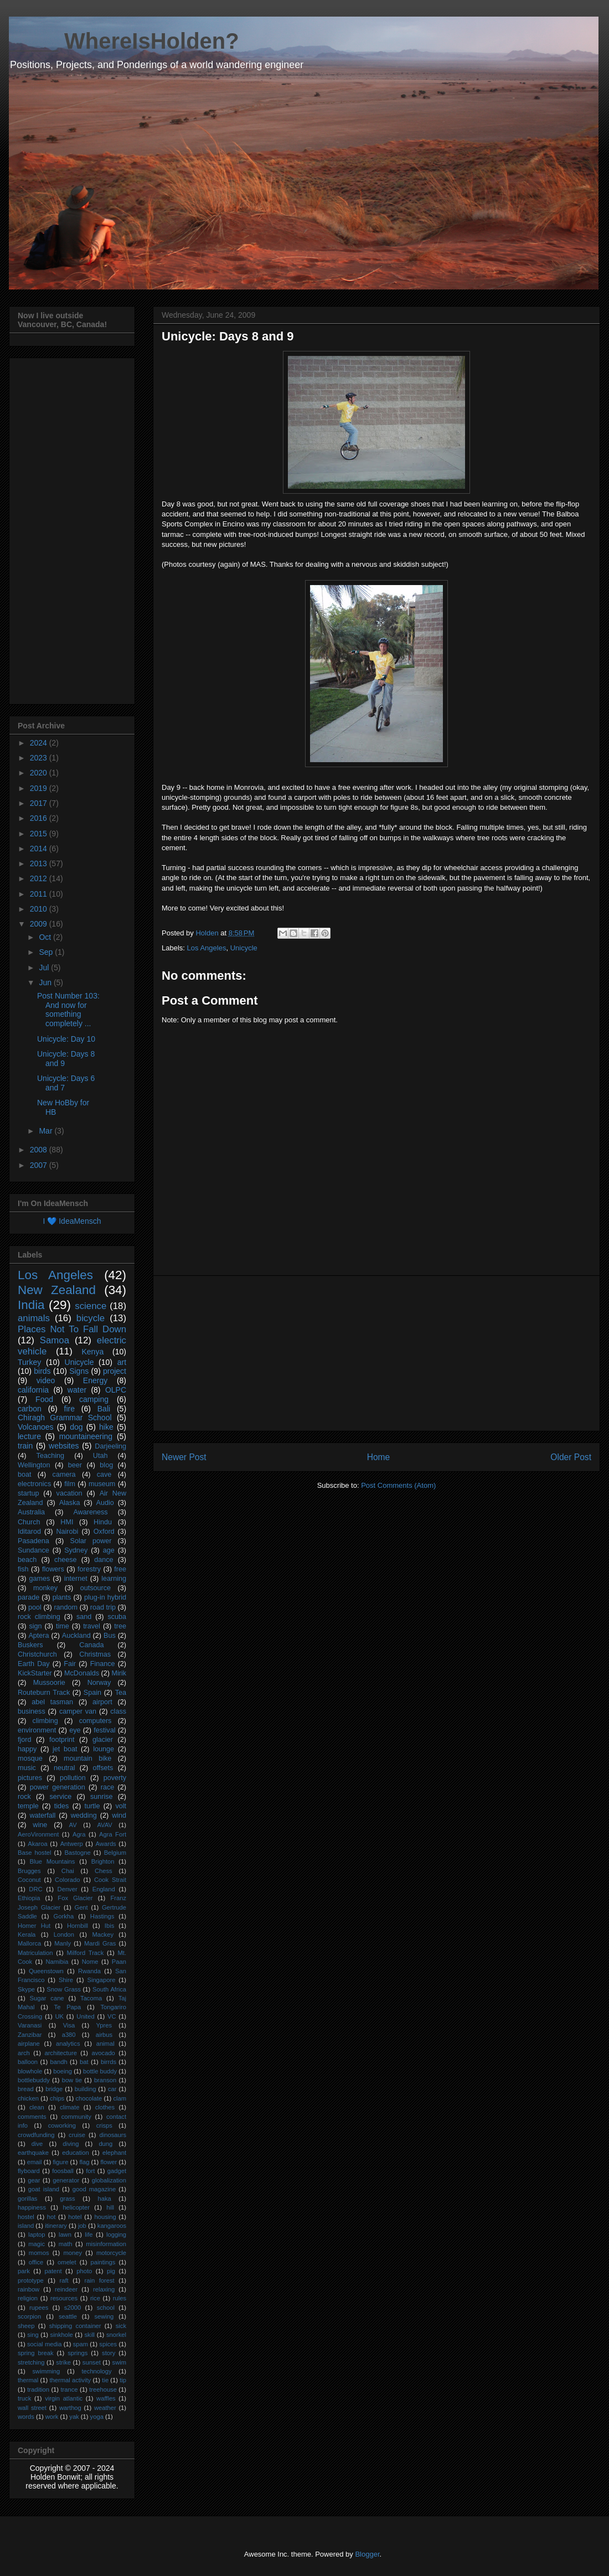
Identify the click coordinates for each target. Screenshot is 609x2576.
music (27, 1768)
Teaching (50, 1456)
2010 (39, 908)
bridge (54, 2089)
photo (84, 2271)
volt (120, 1806)
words (26, 2416)
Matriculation (35, 1952)
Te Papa (67, 2007)
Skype (26, 1989)
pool (35, 1607)
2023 (39, 757)
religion (28, 2298)
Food (44, 1399)
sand (83, 1617)
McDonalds (81, 1673)
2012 (39, 878)
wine (40, 1825)
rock (24, 1797)
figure (60, 2162)
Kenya (92, 1351)
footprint (62, 1740)
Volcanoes (36, 1427)
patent (52, 2271)
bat (84, 2061)
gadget (116, 2171)
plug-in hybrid (105, 1597)
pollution (73, 1778)
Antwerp (71, 1843)
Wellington (34, 1465)
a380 (69, 2034)
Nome (90, 1961)
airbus (104, 2034)
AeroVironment (38, 1834)
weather (105, 2407)
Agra (79, 1834)
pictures (30, 1778)
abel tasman (52, 1702)
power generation (57, 1787)
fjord (25, 1740)
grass (67, 2198)
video (46, 1380)
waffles (106, 2398)
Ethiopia (29, 1898)
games (39, 1578)
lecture (29, 1436)
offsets (102, 1768)
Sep (47, 952)
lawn (65, 2234)
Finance (102, 1664)
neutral (64, 1768)
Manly (62, 1943)
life (88, 2234)
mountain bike (87, 1758)
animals (34, 1318)
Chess (103, 1871)
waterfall (42, 1815)
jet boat (65, 1749)
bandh (59, 2061)
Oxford (104, 1531)
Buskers (30, 1645)
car (112, 2089)
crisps (104, 2125)
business (31, 1711)
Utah (100, 1456)
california (33, 1389)
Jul (45, 967)
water (77, 1389)
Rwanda (89, 1971)
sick (121, 2325)
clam (119, 2098)
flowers (53, 1569)
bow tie (72, 2080)
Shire (66, 1980)
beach (27, 1560)
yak (74, 2416)
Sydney (75, 1550)
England (103, 1889)
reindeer (66, 2289)
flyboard (29, 2171)
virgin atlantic (63, 2398)
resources (64, 2298)
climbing (45, 1721)
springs (77, 2353)
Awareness (91, 1512)
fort (90, 2171)
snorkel (116, 2334)
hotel (74, 2216)
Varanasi (30, 2025)
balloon (28, 2061)
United (85, 2016)
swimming (46, 2371)
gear (34, 2180)
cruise (77, 2135)
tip (123, 2380)
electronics (34, 1484)
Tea (120, 1692)
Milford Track (85, 1952)
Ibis (109, 1925)
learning (113, 1578)
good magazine (94, 2189)
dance (103, 1560)
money (72, 2252)
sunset (91, 2362)
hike (106, 1427)
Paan (119, 1961)
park (24, 2271)
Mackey (102, 1934)
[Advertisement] (376, 1353)
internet (75, 1578)
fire (69, 1408)
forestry (89, 1569)
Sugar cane (47, 1998)
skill (89, 2334)
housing (105, 2216)
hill (110, 2207)
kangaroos (111, 2225)
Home (378, 1457)
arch (24, 2053)
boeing (62, 2071)
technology (96, 2371)
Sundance (33, 1550)
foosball (63, 2171)
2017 (39, 803)
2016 (39, 818)
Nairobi (67, 1531)
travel (91, 1626)
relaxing (104, 2289)
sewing (104, 2316)
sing (33, 2334)
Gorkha (64, 1916)
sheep (26, 2325)
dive (37, 2143)
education (75, 2152)
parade (28, 1597)
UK (59, 2016)
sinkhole (61, 2334)
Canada (91, 1645)
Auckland (76, 1635)
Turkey (29, 1362)
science (90, 1306)
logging (116, 2234)
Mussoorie (49, 1683)
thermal (28, 2380)
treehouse (103, 2389)
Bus (110, 1635)
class (118, 1711)
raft (64, 2280)
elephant (114, 2152)
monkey (45, 1588)
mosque (30, 1758)
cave (104, 1474)
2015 (39, 833)
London (64, 1934)
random (66, 1607)
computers (95, 1721)
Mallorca (29, 1943)
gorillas (27, 2198)
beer (75, 1465)
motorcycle (111, 2252)
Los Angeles (206, 948)
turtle (92, 1806)
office (36, 2262)
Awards (106, 1843)
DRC (35, 1889)
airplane (29, 2043)
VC (111, 2016)
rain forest (100, 2280)
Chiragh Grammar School (65, 1417)
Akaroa (37, 1843)
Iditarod (29, 1531)
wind (119, 1815)
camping (94, 1399)
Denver (68, 1889)
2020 (39, 772)
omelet (67, 2262)
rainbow (28, 2289)
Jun (46, 982)
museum (102, 1484)
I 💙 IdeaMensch (72, 1221)
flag (84, 2162)
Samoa (54, 1340)
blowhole (30, 2071)
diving (71, 2143)
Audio (105, 1503)
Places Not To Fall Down (72, 1329)
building (85, 2089)
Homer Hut (34, 1925)
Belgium (115, 1852)
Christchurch (37, 1654)
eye (74, 1730)
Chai (67, 1871)
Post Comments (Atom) (398, 1485)
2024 (39, 742)
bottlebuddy (34, 2080)
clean (36, 2107)
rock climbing (39, 1617)
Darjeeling (110, 1446)
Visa (69, 2025)
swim (119, 2362)
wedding (84, 1815)
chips (57, 2098)
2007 (39, 1165)
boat (25, 1474)
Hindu (103, 1522)
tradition (38, 2389)
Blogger (367, 2554)
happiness (32, 2207)
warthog (70, 2407)
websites (64, 1445)
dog (76, 1427)
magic (36, 2244)
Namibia (56, 1961)
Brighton (103, 1861)
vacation (69, 1493)
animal (105, 2043)
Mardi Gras (100, 1943)
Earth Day (34, 1664)
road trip (103, 1607)
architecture (60, 2053)
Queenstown (46, 1971)
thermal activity (70, 2380)
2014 (39, 848)
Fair (70, 1664)
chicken (28, 2098)
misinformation (106, 2244)
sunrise (101, 1797)
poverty (115, 1778)
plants (62, 1597)
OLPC (115, 1389)
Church (29, 1522)
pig (111, 2271)
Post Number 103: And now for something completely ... (68, 1009)
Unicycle (243, 948)
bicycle (90, 1318)
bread (26, 2089)
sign (35, 1626)
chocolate (88, 2098)
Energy (95, 1380)
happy (27, 1749)
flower (108, 2162)
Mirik (118, 1673)
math (66, 2244)
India (31, 1305)
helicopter (76, 2207)
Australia (31, 1512)
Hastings (102, 1916)
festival (104, 1730)
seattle (68, 2316)
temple (28, 1806)
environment (37, 1730)
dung (105, 2143)
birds (42, 1371)
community (76, 2116)
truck (24, 2398)
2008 (39, 1149)
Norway (99, 1683)
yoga (97, 2416)
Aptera (38, 1635)
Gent (80, 1907)
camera (64, 1474)
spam (80, 2344)
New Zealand (57, 1290)
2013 (39, 863)
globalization (109, 2180)
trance (69, 2389)
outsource (95, 1588)
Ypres (104, 2025)
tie (105, 2380)
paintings (103, 2262)
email (34, 2162)
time (62, 1626)
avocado (103, 2053)
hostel (26, 2216)
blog (106, 1465)
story (108, 2353)
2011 (39, 893)
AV (73, 1825)
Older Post (570, 1457)
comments (32, 2116)
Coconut (29, 1879)
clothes (105, 2107)
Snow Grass (64, 1989)
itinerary (56, 2225)
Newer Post (184, 1457)
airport (102, 1702)
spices (108, 2344)
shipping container (75, 2325)
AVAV (104, 1825)
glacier (102, 1740)
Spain (92, 1692)
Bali (103, 1408)
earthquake (33, 2152)
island (26, 2225)
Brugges (29, 1871)
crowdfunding (36, 2135)
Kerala (26, 1934)
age (109, 1550)
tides (61, 1806)
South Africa (109, 1989)
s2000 (72, 2307)
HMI (66, 1522)
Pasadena (33, 1541)
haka (104, 2198)
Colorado (67, 1879)
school (106, 2307)
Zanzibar (30, 2034)
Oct (46, 937)
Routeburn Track (44, 1692)
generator (66, 2180)
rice (95, 2298)
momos (39, 2252)
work (52, 2416)
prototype (31, 2280)
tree (120, 1626)
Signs (79, 1371)
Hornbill (77, 1925)
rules (119, 2298)
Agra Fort (112, 1834)
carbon (30, 1408)
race (108, 1787)
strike (63, 2362)
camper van (77, 1711)
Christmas (95, 1654)
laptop (36, 2234)
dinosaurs (113, 2135)
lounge (103, 1749)
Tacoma (91, 1998)
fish (23, 1569)
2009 (39, 923)
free (120, 1569)
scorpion (29, 2316)
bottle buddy (100, 2071)
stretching (31, 2362)
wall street (32, 2407)
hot (51, 2216)
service (60, 1797)
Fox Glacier (75, 1898)
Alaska (69, 1503)
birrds (108, 2061)
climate (69, 2107)
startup (28, 1493)
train (25, 1445)
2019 (39, 788)
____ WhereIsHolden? (124, 41)
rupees (38, 2307)
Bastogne (77, 1852)
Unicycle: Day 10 (66, 1038)
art (121, 1362)
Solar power (91, 1541)
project (114, 1371)
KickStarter (35, 1673)
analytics (68, 2043)
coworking (62, 2125)
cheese (65, 1560)
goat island (43, 2189)
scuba (116, 1617)
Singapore (101, 1980)
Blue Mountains (52, 1861)
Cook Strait (110, 1879)
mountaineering (86, 1436)
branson (105, 2080)
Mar (46, 1130)
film (69, 1484)
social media (44, 2344)
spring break (35, 2353)
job (82, 2225)
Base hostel (34, 1852)
